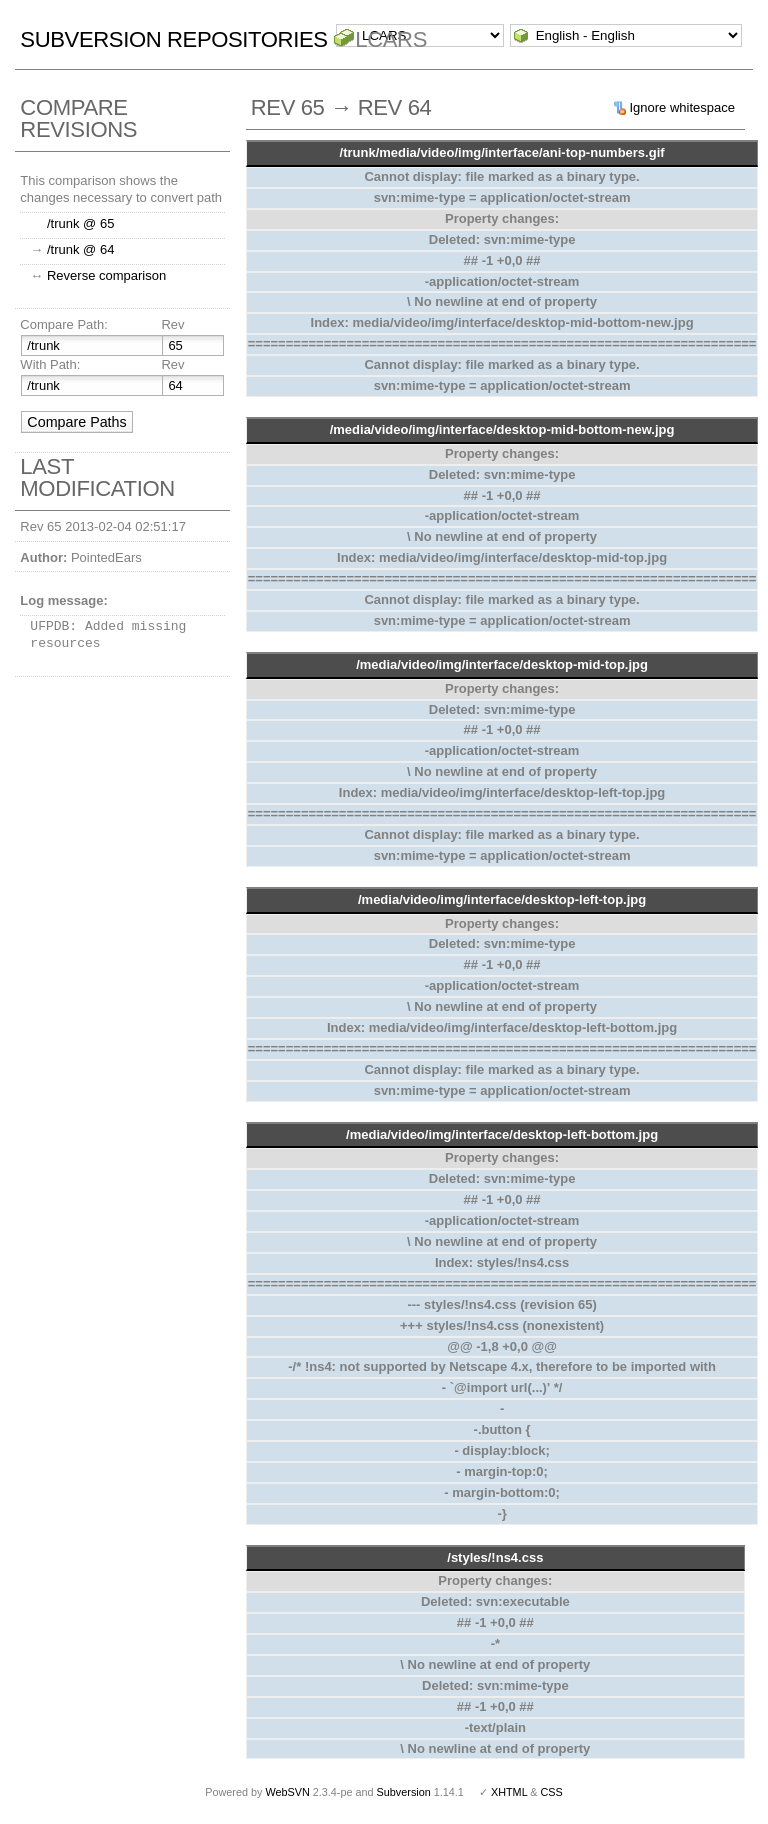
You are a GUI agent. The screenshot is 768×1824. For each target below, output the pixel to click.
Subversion (404, 1792)
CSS (552, 1792)
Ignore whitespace (682, 107)
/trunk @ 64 (80, 249)
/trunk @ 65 (80, 223)
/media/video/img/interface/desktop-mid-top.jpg (502, 664)
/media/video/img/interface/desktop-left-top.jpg (502, 899)
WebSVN (287, 1792)
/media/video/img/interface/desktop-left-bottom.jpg (502, 1134)
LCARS (391, 39)
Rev (172, 324)
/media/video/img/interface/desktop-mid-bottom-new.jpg (502, 429)
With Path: (50, 364)
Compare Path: (63, 324)
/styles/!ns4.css (495, 1557)
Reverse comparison (106, 275)
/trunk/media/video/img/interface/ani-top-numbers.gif (502, 152)
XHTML (509, 1792)
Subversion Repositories (173, 39)
